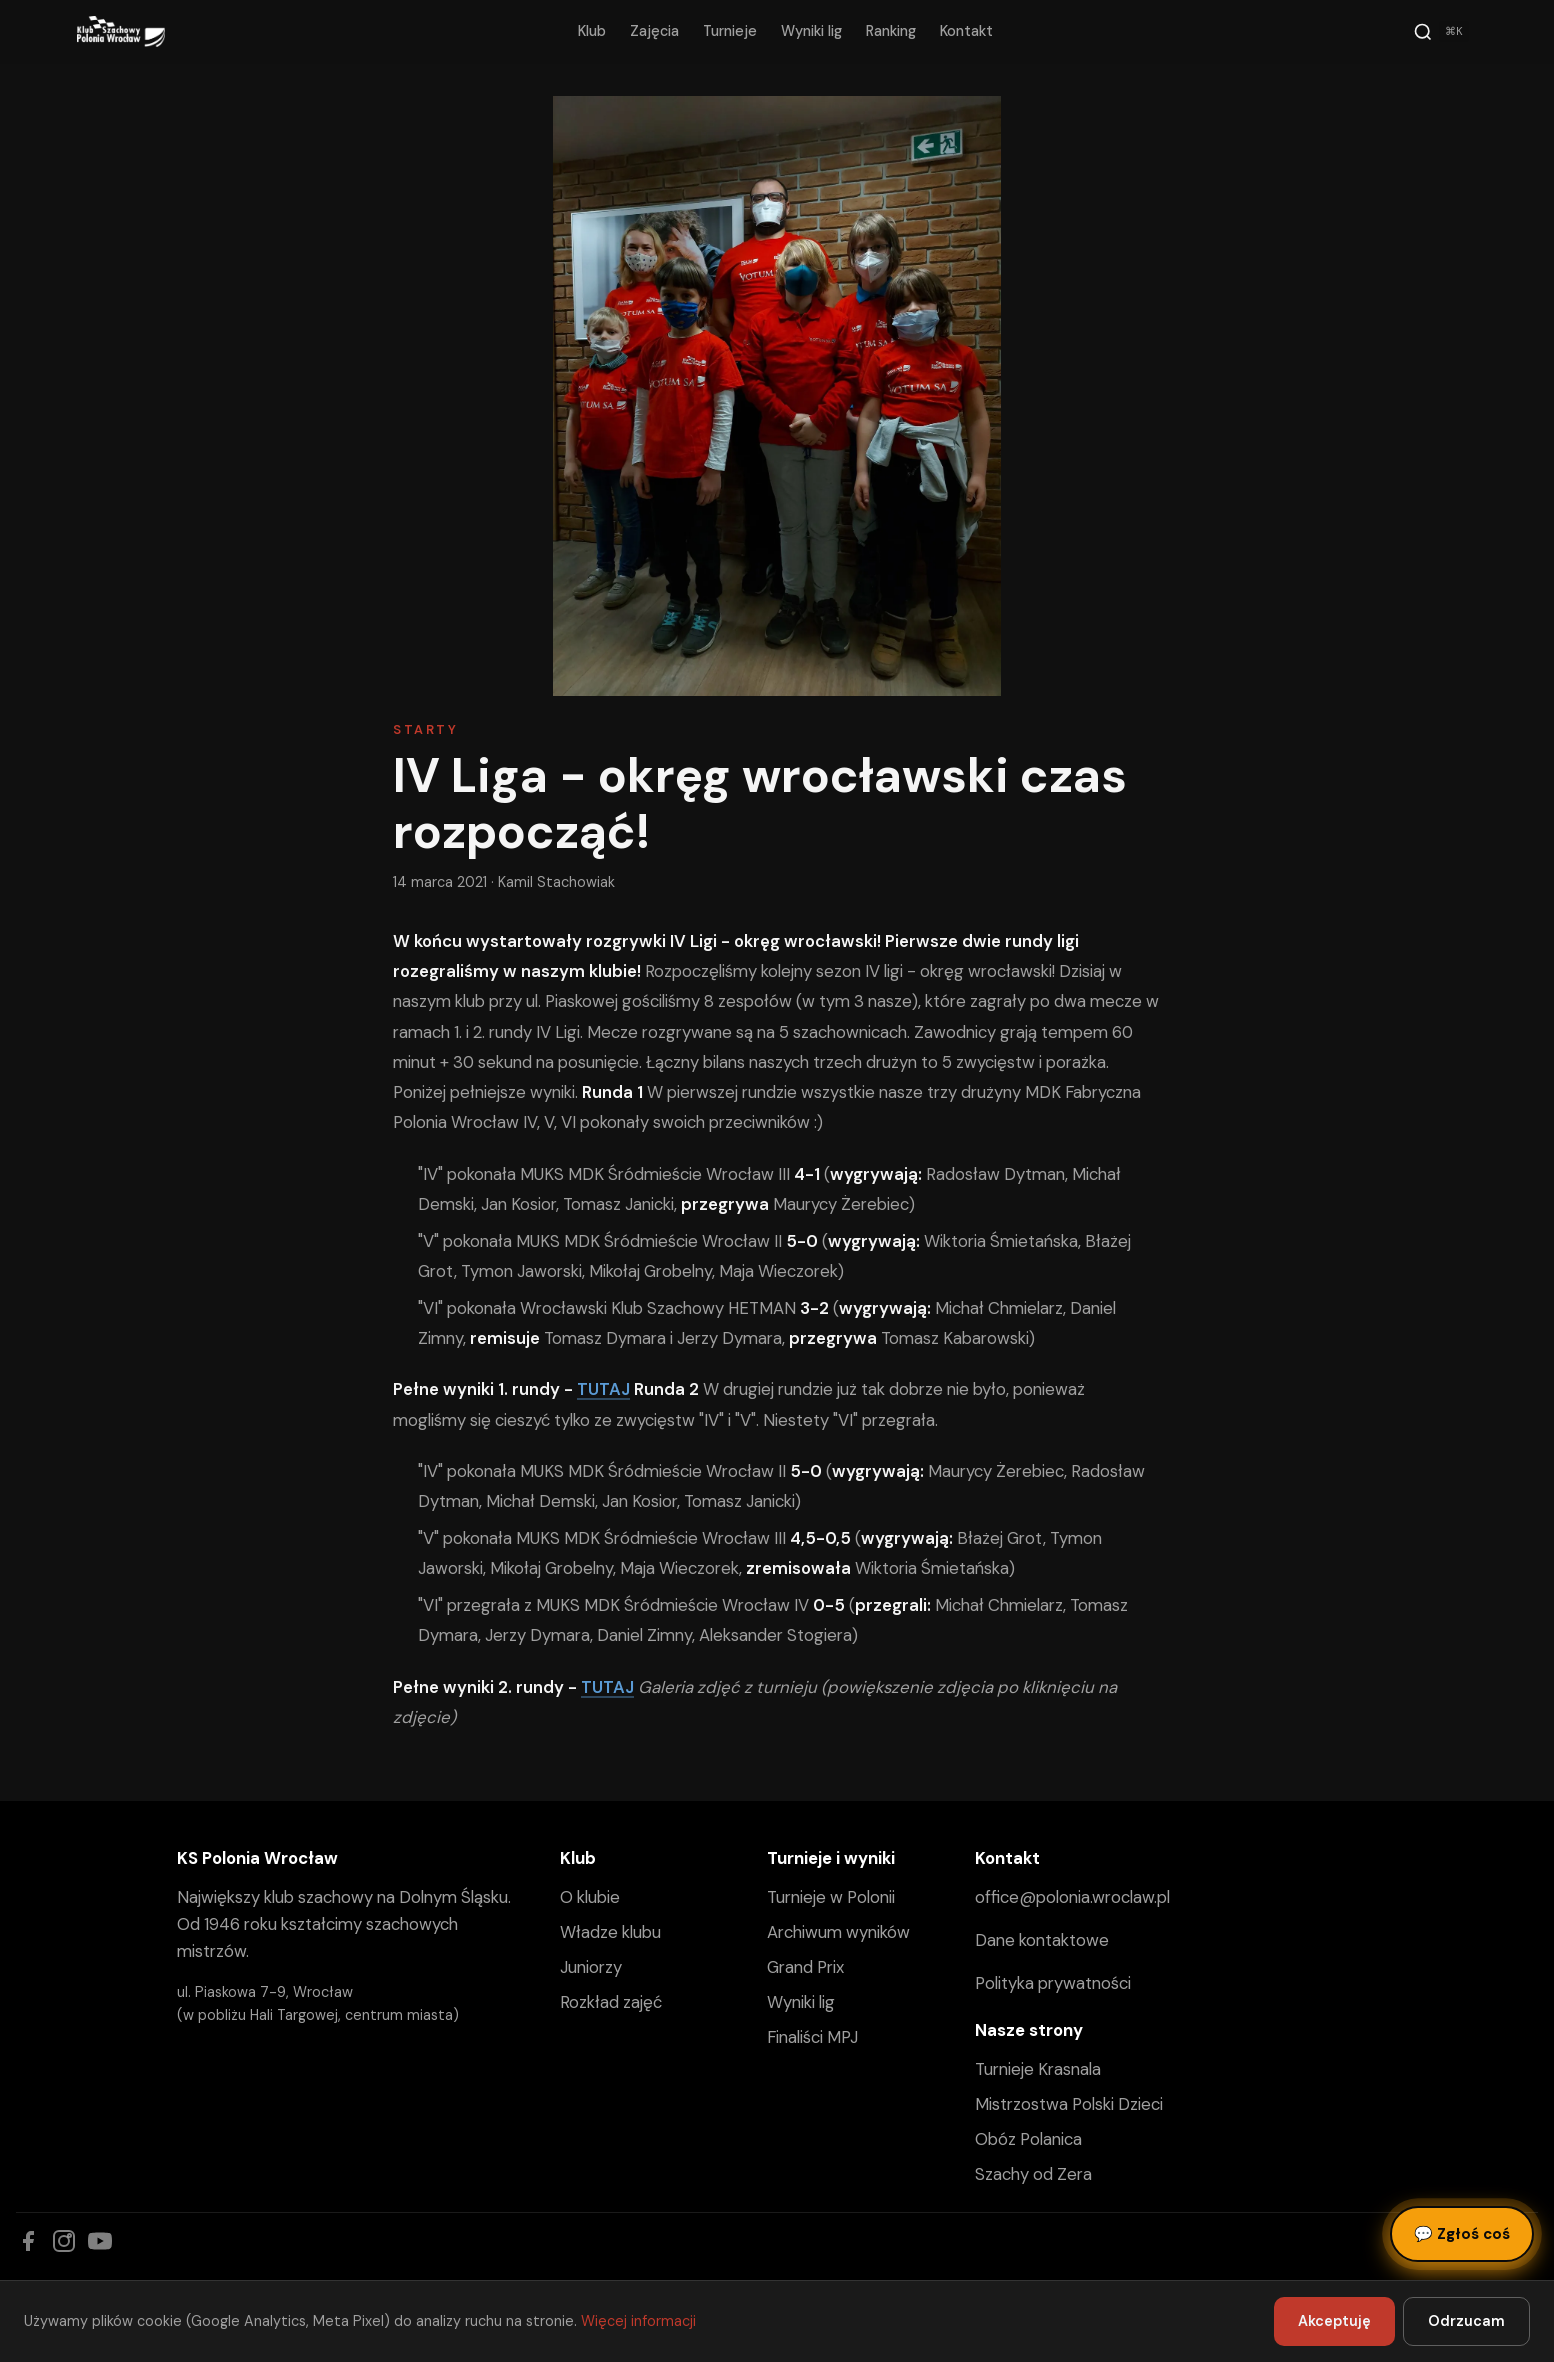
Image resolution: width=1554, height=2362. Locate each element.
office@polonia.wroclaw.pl (1072, 1897)
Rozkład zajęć (611, 2002)
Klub (592, 31)
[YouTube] (100, 2241)
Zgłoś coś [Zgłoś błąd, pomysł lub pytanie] (1462, 2234)
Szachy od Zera (1033, 2174)
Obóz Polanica (1028, 2139)
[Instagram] (64, 2241)
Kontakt (966, 31)
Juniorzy (591, 1967)
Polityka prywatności (1053, 1983)
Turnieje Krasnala (1038, 2069)
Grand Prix (805, 1967)
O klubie (590, 1897)
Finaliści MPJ (812, 2037)
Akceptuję (1334, 2321)
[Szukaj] (1441, 32)
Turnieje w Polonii (831, 1897)
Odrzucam (1466, 2321)
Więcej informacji (638, 2321)
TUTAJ (603, 1389)
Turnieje (730, 31)
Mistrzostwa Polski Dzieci (1069, 2104)
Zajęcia (654, 31)
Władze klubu (610, 1932)
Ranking (891, 31)
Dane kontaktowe (1042, 1940)
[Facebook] (28, 2241)
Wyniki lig (811, 31)
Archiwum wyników (838, 1932)
